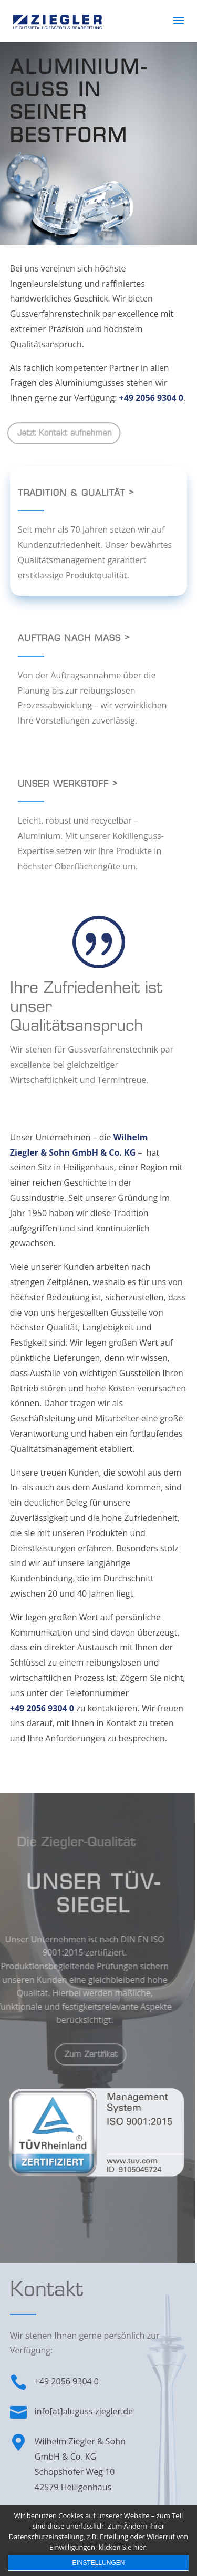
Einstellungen (98, 2563)
